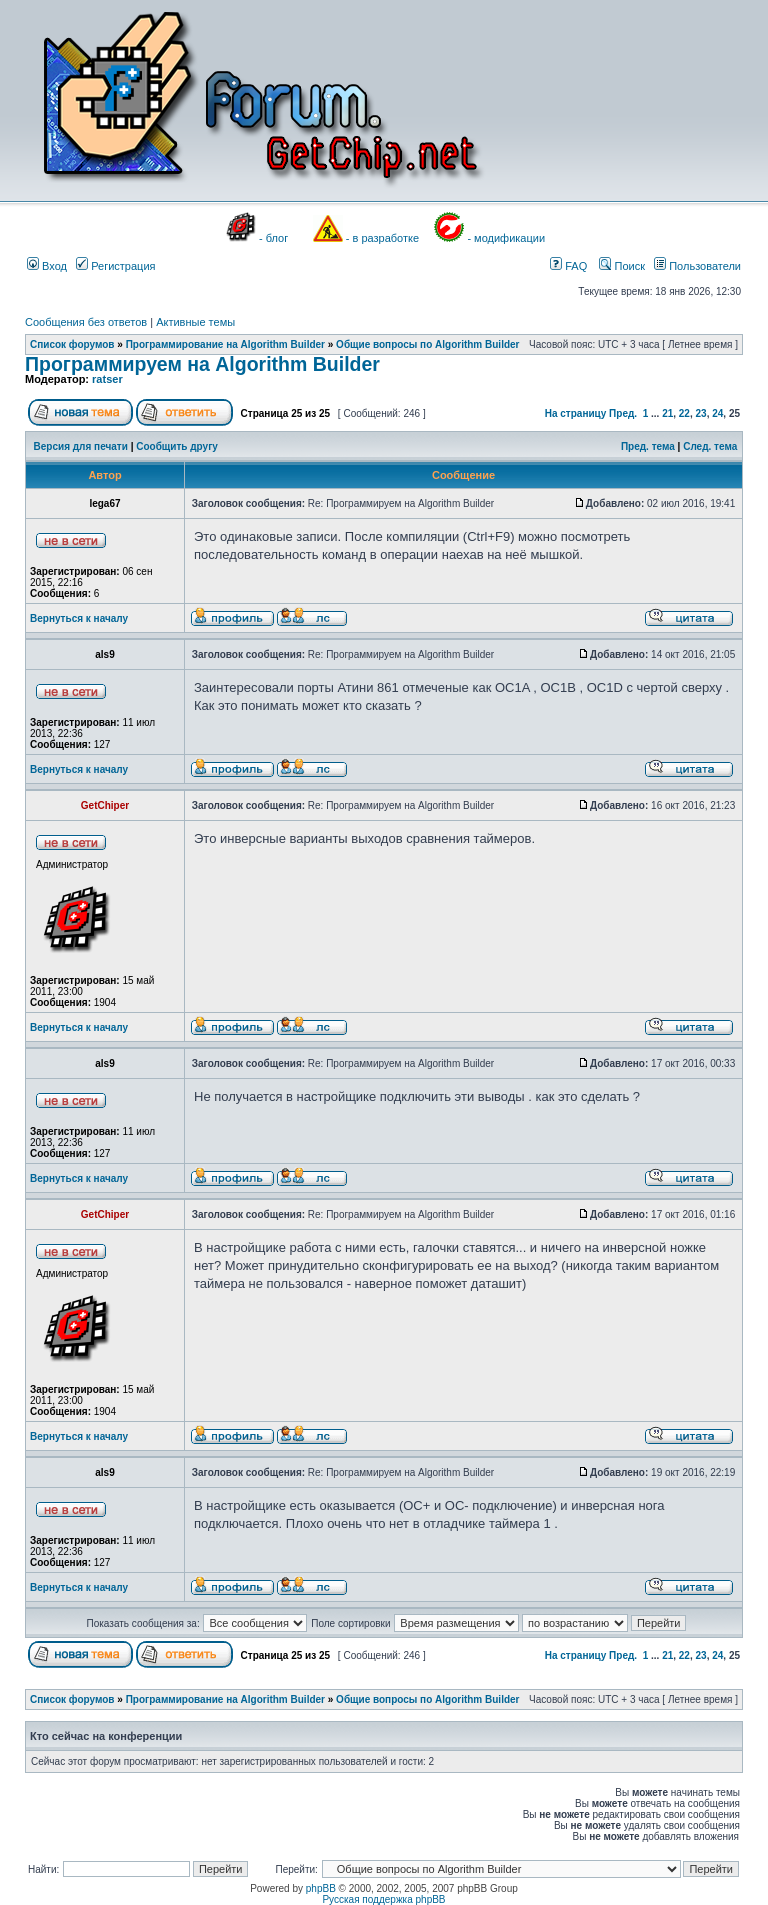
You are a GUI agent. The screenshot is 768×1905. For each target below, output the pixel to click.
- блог (273, 238)
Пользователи (697, 266)
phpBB (321, 1888)
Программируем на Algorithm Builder (202, 364)
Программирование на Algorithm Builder (225, 344)
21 (667, 413)
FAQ (568, 266)
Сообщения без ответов (86, 322)
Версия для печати (81, 446)
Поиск (622, 266)
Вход (47, 266)
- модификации (506, 238)
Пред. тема (648, 446)
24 (717, 413)
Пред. (623, 413)
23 (701, 413)
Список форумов (72, 344)
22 (684, 413)
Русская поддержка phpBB (383, 1899)
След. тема (710, 446)
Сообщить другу (177, 446)
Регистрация (115, 266)
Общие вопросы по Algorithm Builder (427, 344)
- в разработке (382, 238)
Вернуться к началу (79, 618)
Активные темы (195, 322)
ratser (107, 379)
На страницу (576, 413)
